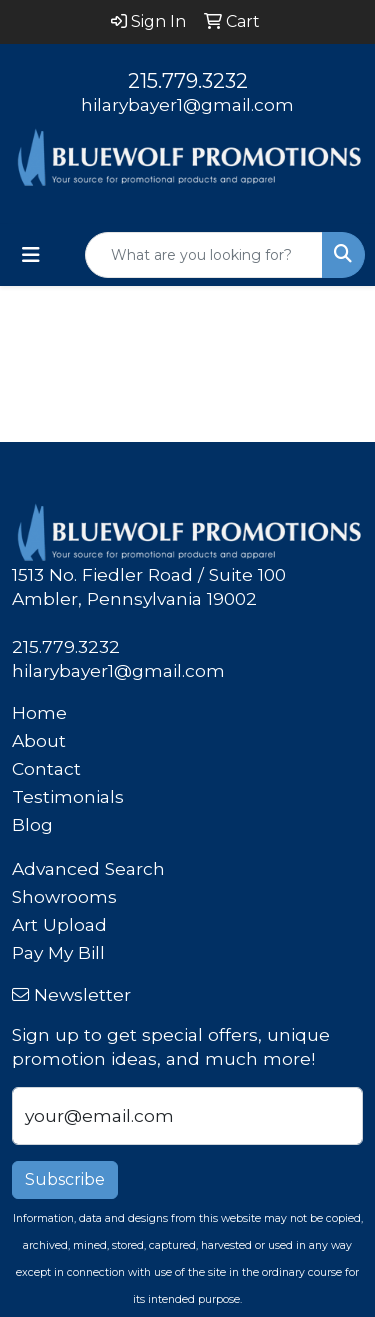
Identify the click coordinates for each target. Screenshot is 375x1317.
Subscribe (65, 1179)
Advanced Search (88, 868)
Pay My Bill (58, 952)
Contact (46, 768)
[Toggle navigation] (31, 255)
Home (39, 712)
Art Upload (59, 924)
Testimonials (68, 796)
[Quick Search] (204, 255)
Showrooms (64, 896)
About (39, 740)
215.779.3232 (188, 81)
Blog (32, 824)
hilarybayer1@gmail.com (187, 104)
